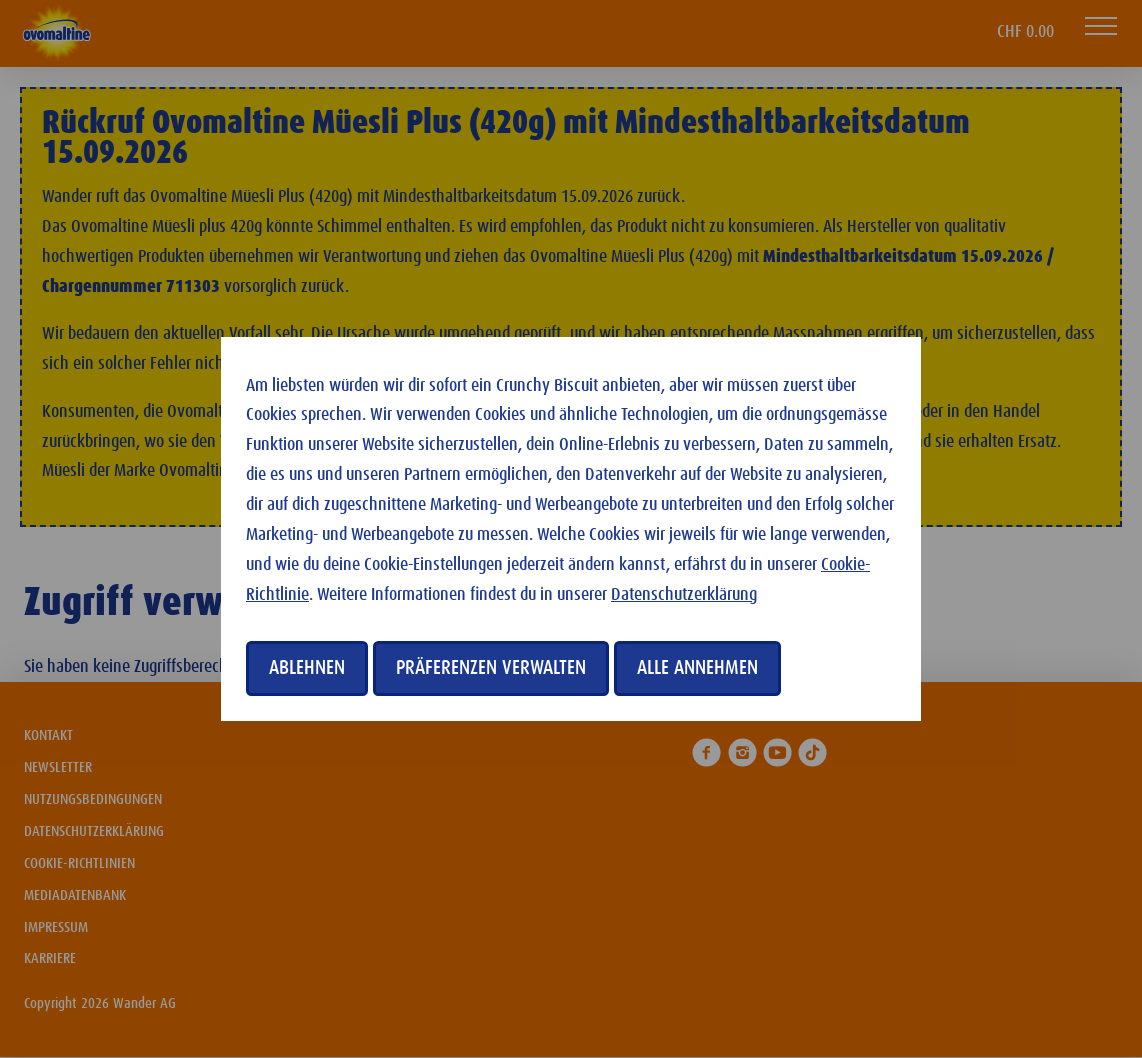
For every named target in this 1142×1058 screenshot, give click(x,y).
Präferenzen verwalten (491, 668)
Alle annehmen (697, 668)
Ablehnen (307, 668)
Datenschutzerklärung (684, 595)
